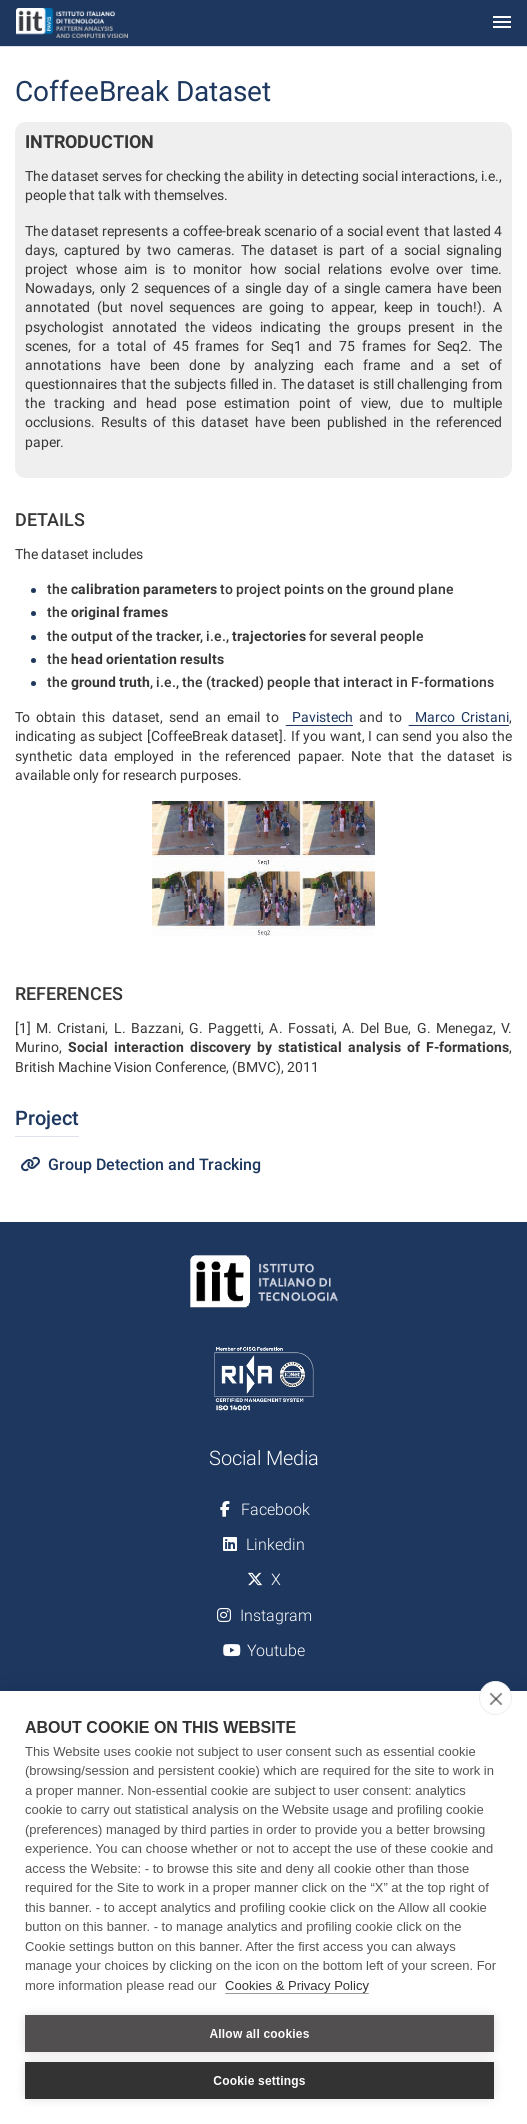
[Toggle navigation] (502, 23)
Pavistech (319, 717)
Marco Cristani (459, 717)
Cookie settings (259, 2081)
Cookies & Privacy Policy (297, 1985)
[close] (495, 1698)
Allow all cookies (259, 2034)
